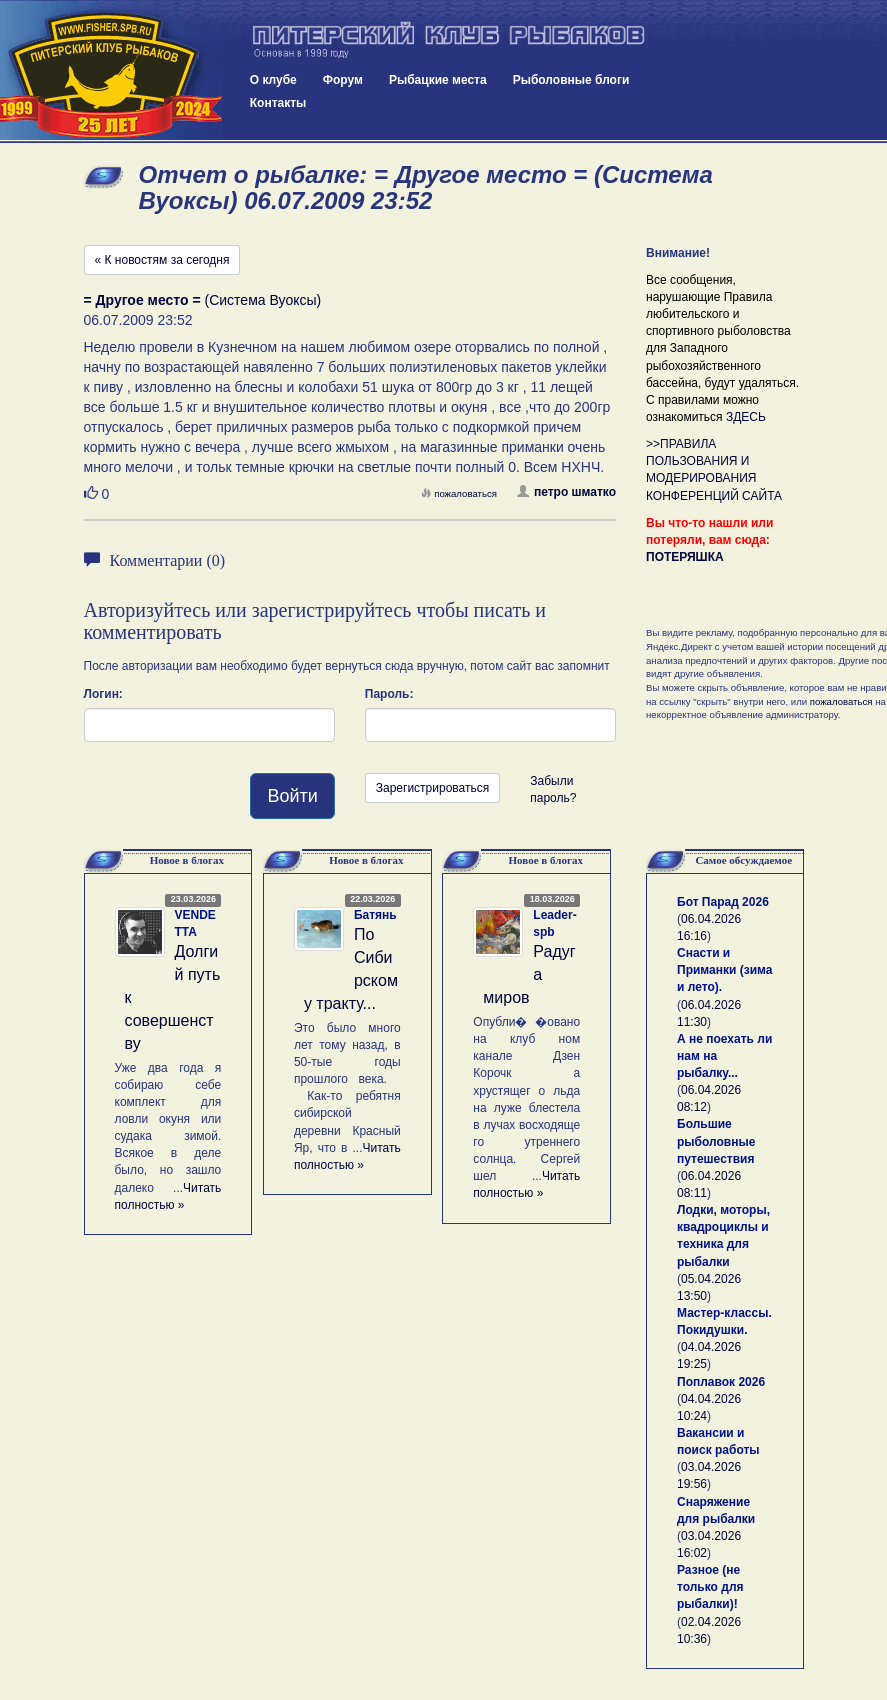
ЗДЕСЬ (746, 417)
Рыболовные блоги (571, 80)
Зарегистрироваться (432, 788)
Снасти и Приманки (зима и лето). (724, 970)
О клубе (273, 80)
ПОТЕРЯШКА (685, 557)
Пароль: (389, 694)
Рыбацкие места (438, 80)
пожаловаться (459, 493)
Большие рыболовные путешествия (716, 1141)
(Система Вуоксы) (203, 300)
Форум (343, 80)
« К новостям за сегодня (162, 260)
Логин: (103, 694)
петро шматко (566, 492)
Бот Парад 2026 (723, 902)
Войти (292, 796)
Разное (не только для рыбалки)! (710, 1587)
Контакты (278, 103)
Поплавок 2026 (721, 1382)
